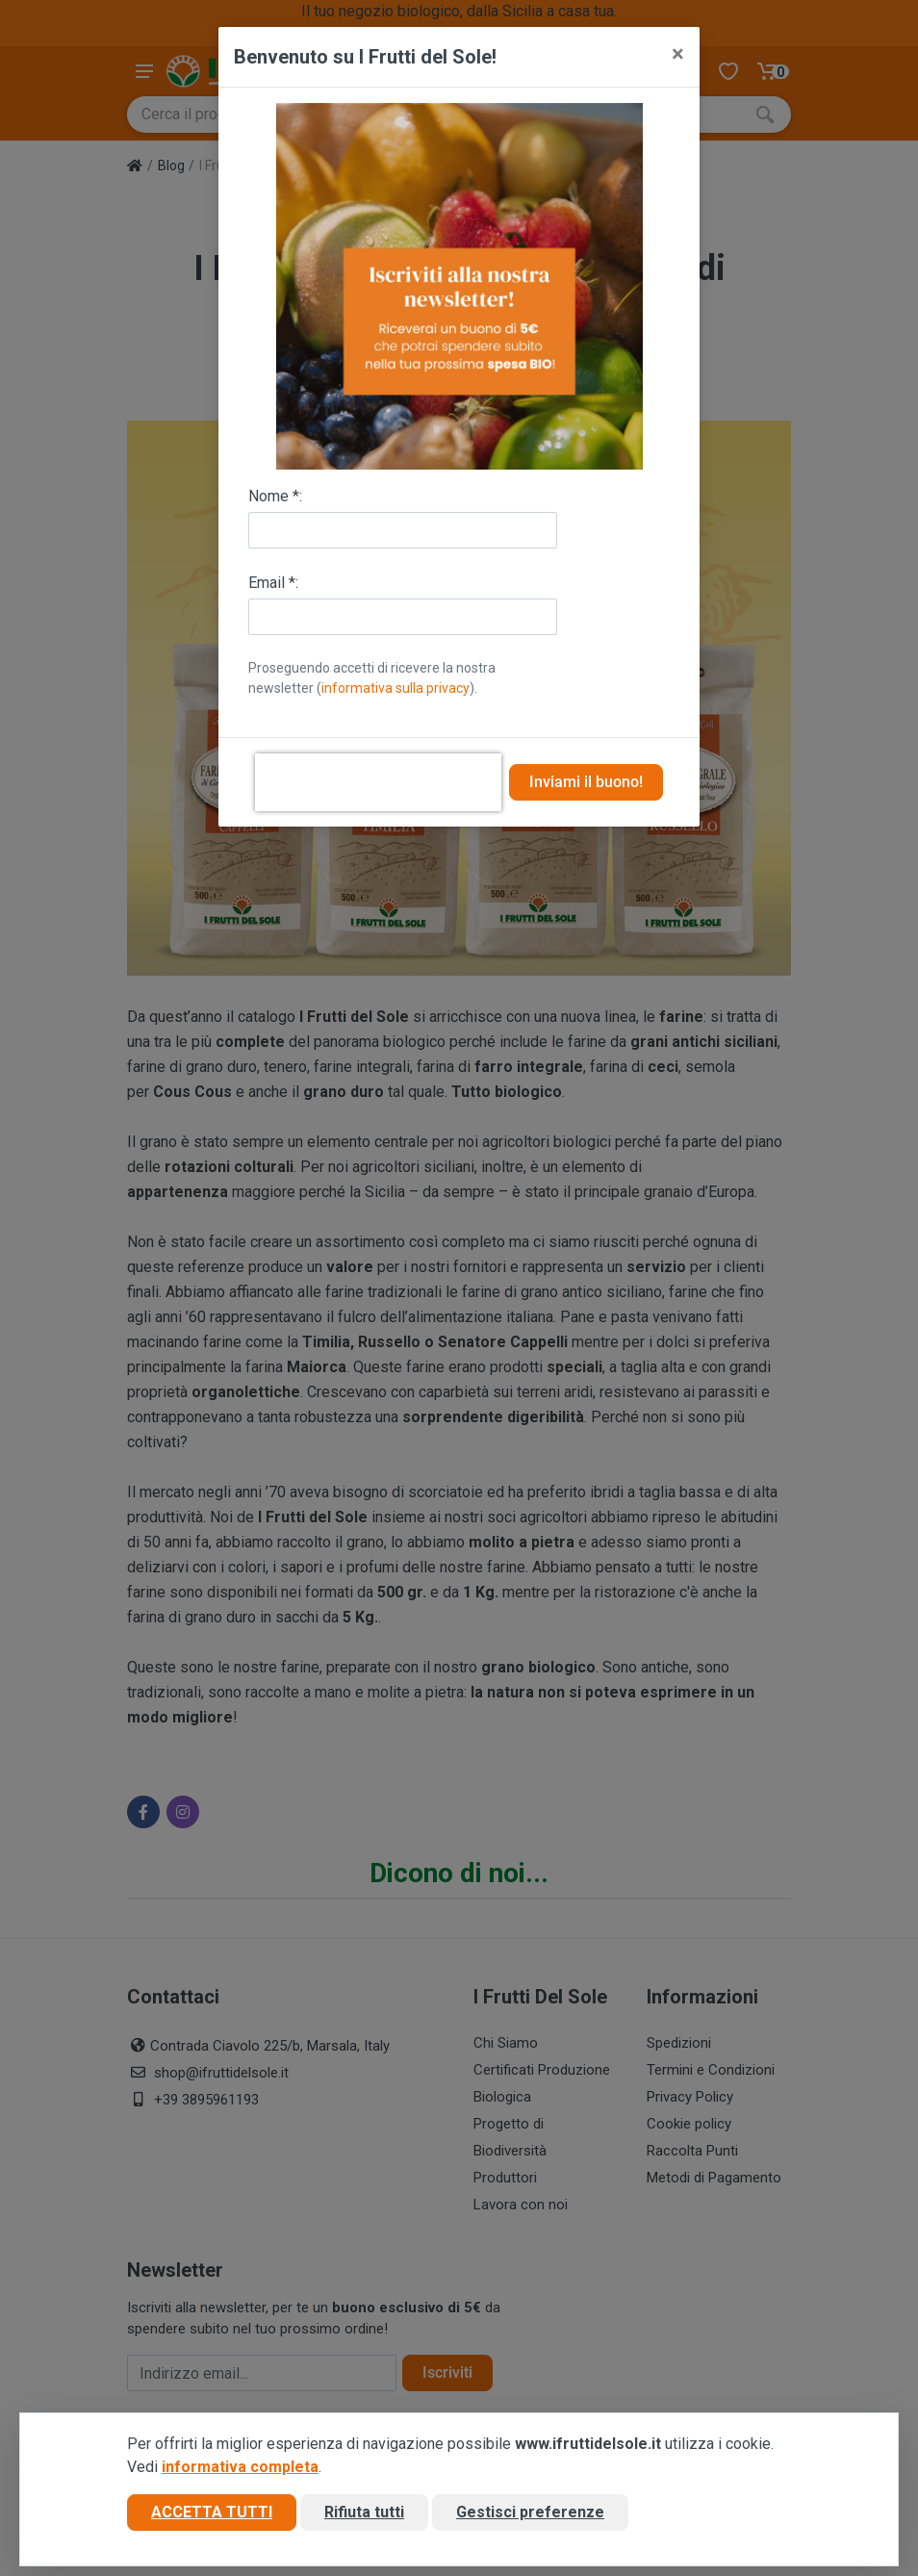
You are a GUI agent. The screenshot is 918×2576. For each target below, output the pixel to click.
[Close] (678, 54)
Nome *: (275, 496)
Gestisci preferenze (530, 2512)
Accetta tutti (211, 2512)
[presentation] (378, 782)
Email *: (273, 583)
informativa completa (240, 2467)
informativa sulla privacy (395, 688)
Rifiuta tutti (364, 2512)
